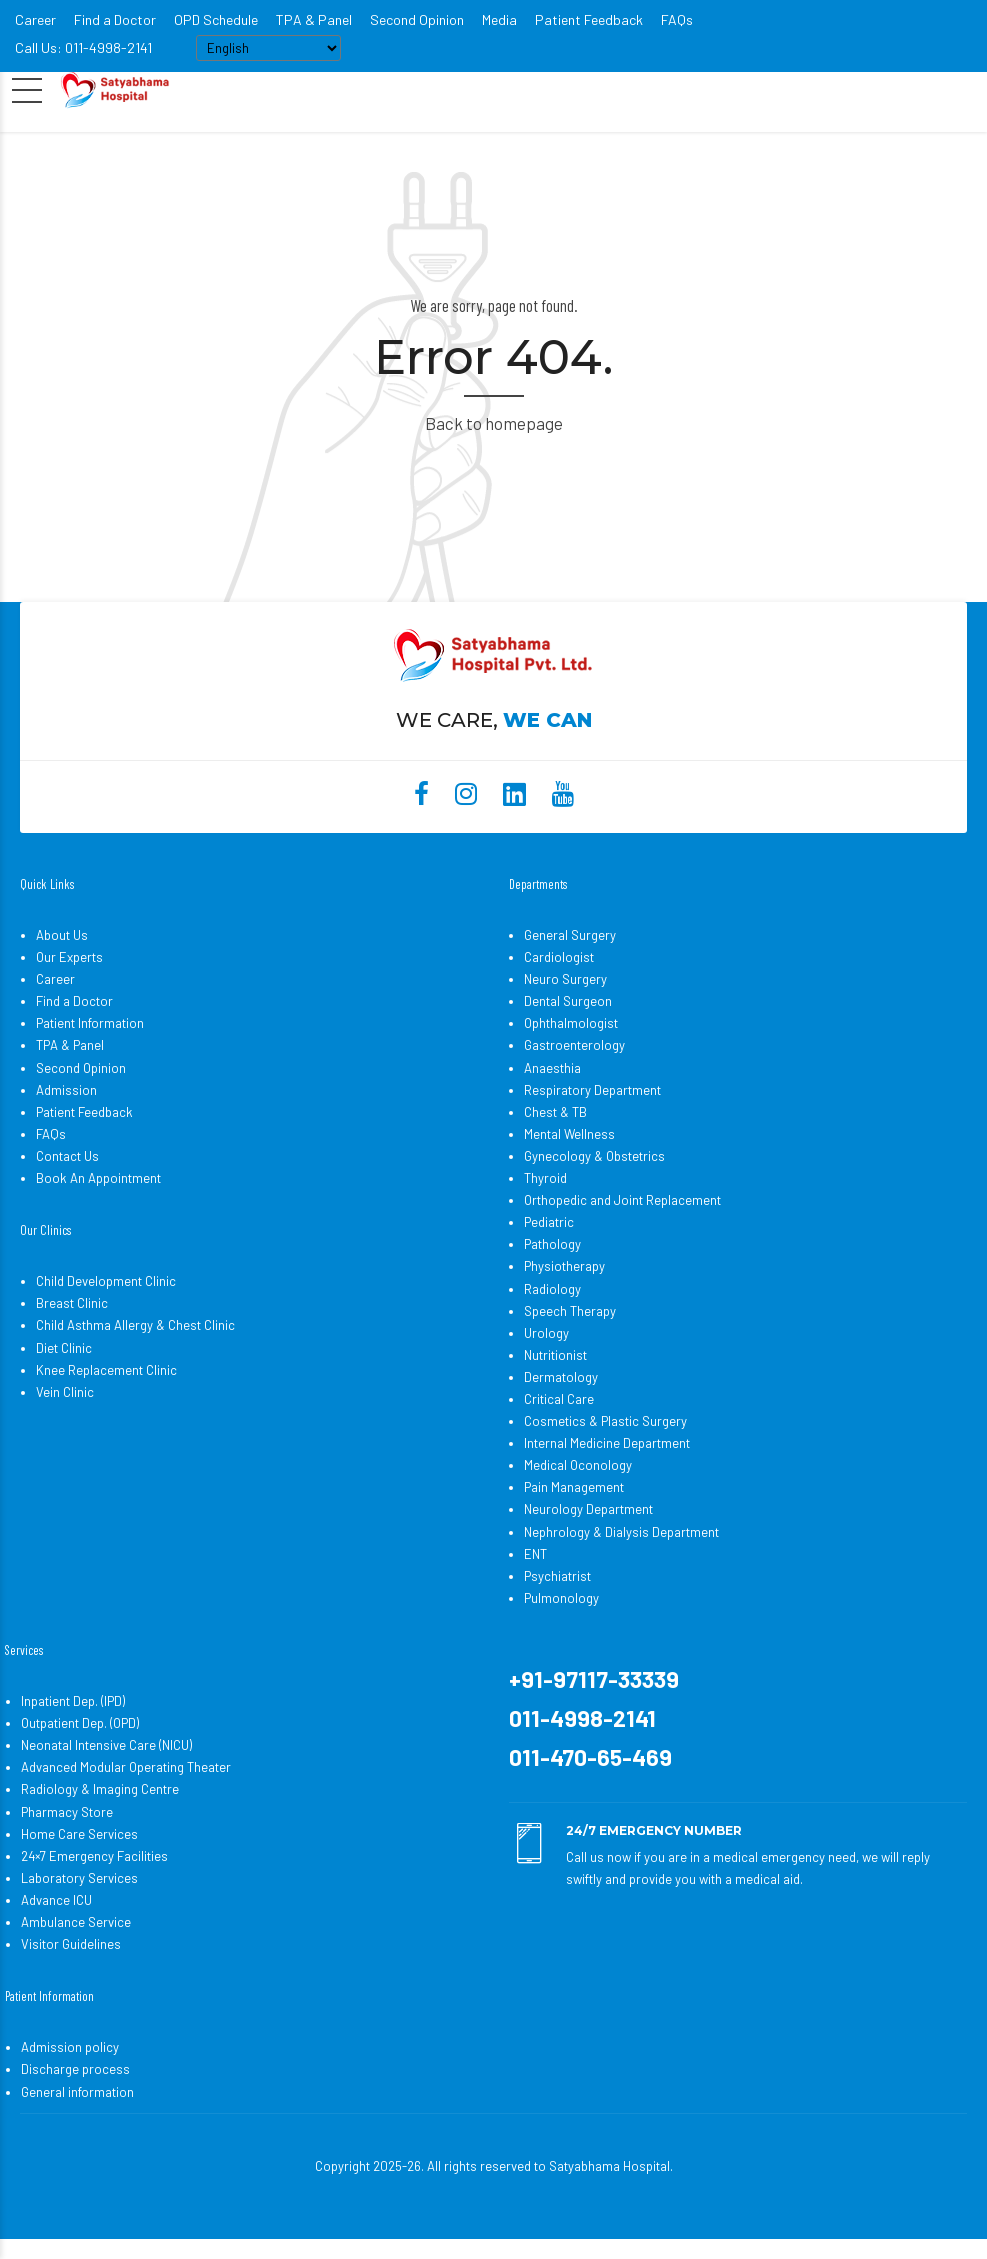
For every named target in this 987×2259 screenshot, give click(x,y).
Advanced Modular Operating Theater (126, 1767)
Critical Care (559, 1399)
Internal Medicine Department (607, 1443)
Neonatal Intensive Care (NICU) (106, 1745)
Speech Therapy (570, 1311)
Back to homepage (494, 423)
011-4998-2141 (582, 1718)
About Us (62, 935)
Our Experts (69, 957)
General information (77, 2092)
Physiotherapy (564, 1266)
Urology (546, 1333)
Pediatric (549, 1222)
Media (499, 19)
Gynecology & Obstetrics (594, 1156)
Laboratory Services (79, 1878)
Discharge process (75, 2069)
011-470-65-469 (590, 1757)
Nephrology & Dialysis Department (621, 1532)
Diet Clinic (64, 1348)
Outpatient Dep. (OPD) (80, 1723)
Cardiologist (559, 957)
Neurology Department (588, 1509)
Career (35, 19)
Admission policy (70, 2047)
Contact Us (67, 1156)
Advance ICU (56, 1900)
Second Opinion (417, 19)
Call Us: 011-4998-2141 (83, 47)
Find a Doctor (115, 19)
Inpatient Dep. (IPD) (73, 1701)
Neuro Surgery (565, 979)
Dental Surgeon (568, 1001)
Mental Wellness (569, 1134)
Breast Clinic (72, 1303)
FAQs (677, 19)
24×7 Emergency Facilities (94, 1856)
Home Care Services (79, 1834)
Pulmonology (561, 1598)
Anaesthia (552, 1068)
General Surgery (570, 935)
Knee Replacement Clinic (106, 1370)
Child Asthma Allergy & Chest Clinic (135, 1325)
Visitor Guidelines (71, 1944)
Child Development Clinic (106, 1281)
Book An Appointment (98, 1178)
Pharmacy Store (67, 1812)
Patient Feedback (589, 19)
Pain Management (574, 1487)
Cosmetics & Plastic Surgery (605, 1421)
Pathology (552, 1244)
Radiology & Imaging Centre (100, 1789)
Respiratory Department (592, 1090)
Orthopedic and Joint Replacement (622, 1200)
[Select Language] (268, 48)
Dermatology (561, 1377)
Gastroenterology (574, 1045)
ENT (535, 1554)
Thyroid (545, 1178)
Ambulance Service (76, 1922)
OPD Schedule (216, 19)
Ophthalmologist (571, 1023)
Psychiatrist (557, 1576)
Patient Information (90, 1023)
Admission (66, 1090)
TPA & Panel (314, 19)
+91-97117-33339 (594, 1679)
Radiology (552, 1289)
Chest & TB (555, 1112)
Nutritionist (555, 1355)
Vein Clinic (65, 1392)
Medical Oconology (578, 1465)
